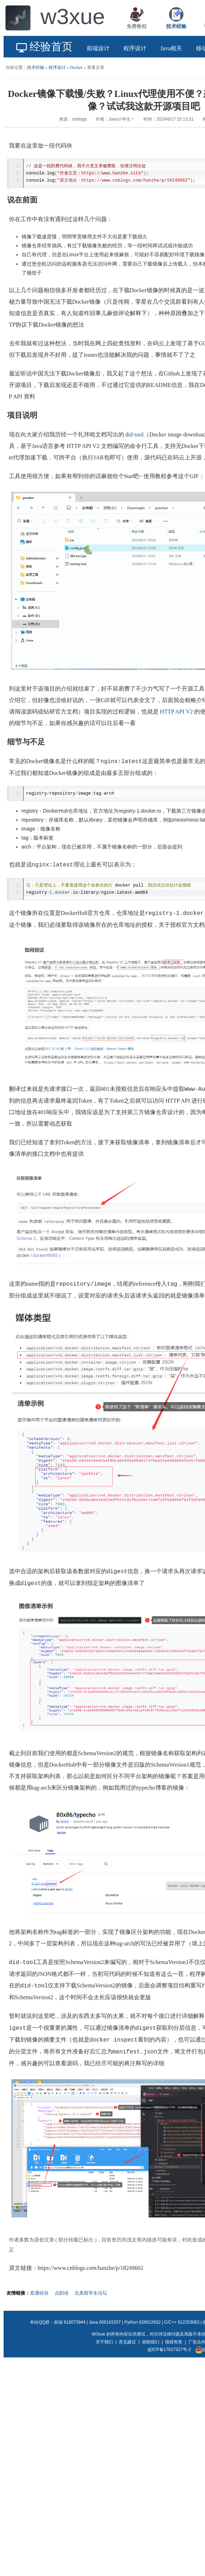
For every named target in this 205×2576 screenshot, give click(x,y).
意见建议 (127, 2344)
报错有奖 (173, 2344)
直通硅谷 (39, 2295)
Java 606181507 (105, 2324)
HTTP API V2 (176, 713)
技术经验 (35, 67)
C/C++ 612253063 (181, 2324)
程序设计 (57, 67)
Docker (76, 67)
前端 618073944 (69, 2324)
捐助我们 (150, 2344)
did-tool (135, 436)
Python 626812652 (142, 2324)
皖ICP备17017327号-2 (169, 2351)
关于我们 (104, 2344)
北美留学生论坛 (90, 2295)
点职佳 (62, 2295)
